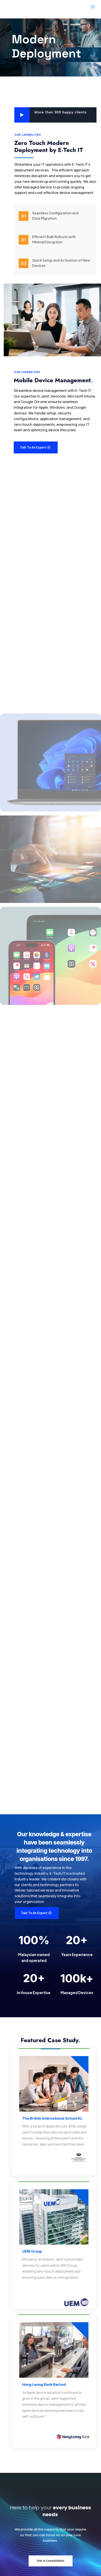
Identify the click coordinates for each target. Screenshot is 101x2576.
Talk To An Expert (33, 447)
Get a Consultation (50, 2561)
